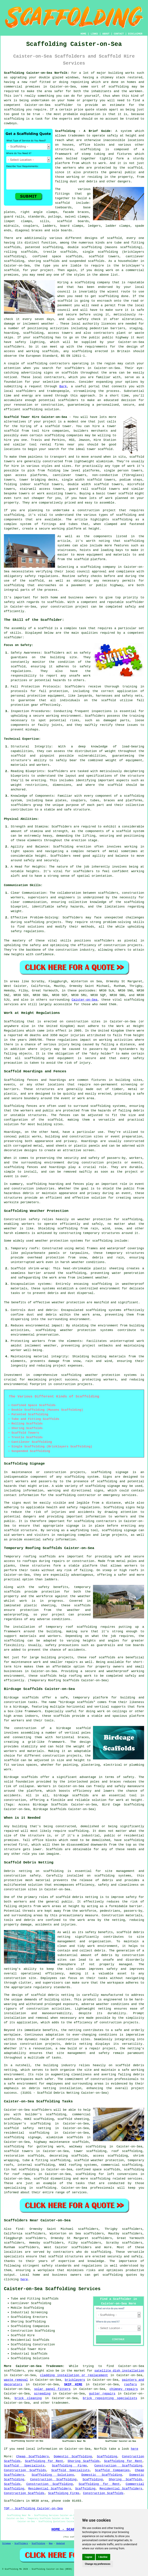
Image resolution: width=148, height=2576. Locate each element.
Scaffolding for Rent (44, 2461)
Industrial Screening (29, 2312)
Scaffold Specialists (24, 2465)
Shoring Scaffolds (84, 2461)
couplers (30, 226)
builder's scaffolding (45, 2114)
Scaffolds (12, 2484)
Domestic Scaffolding (73, 2456)
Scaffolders (21, 2543)
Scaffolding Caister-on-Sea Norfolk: (36, 73)
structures (45, 1089)
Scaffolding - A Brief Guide (82, 131)
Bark (63, 386)
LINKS (94, 33)
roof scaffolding (126, 2151)
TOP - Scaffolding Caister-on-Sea (33, 2508)
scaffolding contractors (48, 363)
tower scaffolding (90, 2151)
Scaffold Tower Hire (28, 2349)
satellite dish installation (119, 2370)
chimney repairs (124, 2389)
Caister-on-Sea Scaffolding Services (52, 2289)
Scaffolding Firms (69, 2465)
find (19, 2229)
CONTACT (119, 33)
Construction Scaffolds (25, 2470)
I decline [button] (102, 2557)
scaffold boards (73, 221)
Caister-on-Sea (84, 999)
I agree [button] (88, 2557)
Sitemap (6, 2543)
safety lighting (29, 342)
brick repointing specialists (110, 2398)
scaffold (114, 238)
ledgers (94, 226)
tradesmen (60, 2403)
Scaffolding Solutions (53, 2475)
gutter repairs (102, 2393)
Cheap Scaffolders (32, 2456)
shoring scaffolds (44, 261)
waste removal (16, 2380)
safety (82, 319)
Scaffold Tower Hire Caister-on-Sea (35, 417)
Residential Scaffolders (49, 2488)
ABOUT (106, 33)
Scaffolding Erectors (29, 2317)
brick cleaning (28, 2398)
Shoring (17, 2321)
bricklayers (75, 2380)
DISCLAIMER (135, 33)
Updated (60, 2543)
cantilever (135, 256)
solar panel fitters (52, 2389)
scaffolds (47, 1556)
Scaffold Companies (112, 2470)
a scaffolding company (96, 567)
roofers (130, 2384)
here (24, 2279)
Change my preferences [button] (97, 2564)
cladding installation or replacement (74, 2375)
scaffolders (68, 400)
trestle (49, 252)
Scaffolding (107, 2456)
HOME (83, 33)
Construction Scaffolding (118, 2465)
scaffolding (118, 86)
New (51, 2543)
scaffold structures (65, 2256)
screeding (42, 2393)
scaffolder (64, 105)
